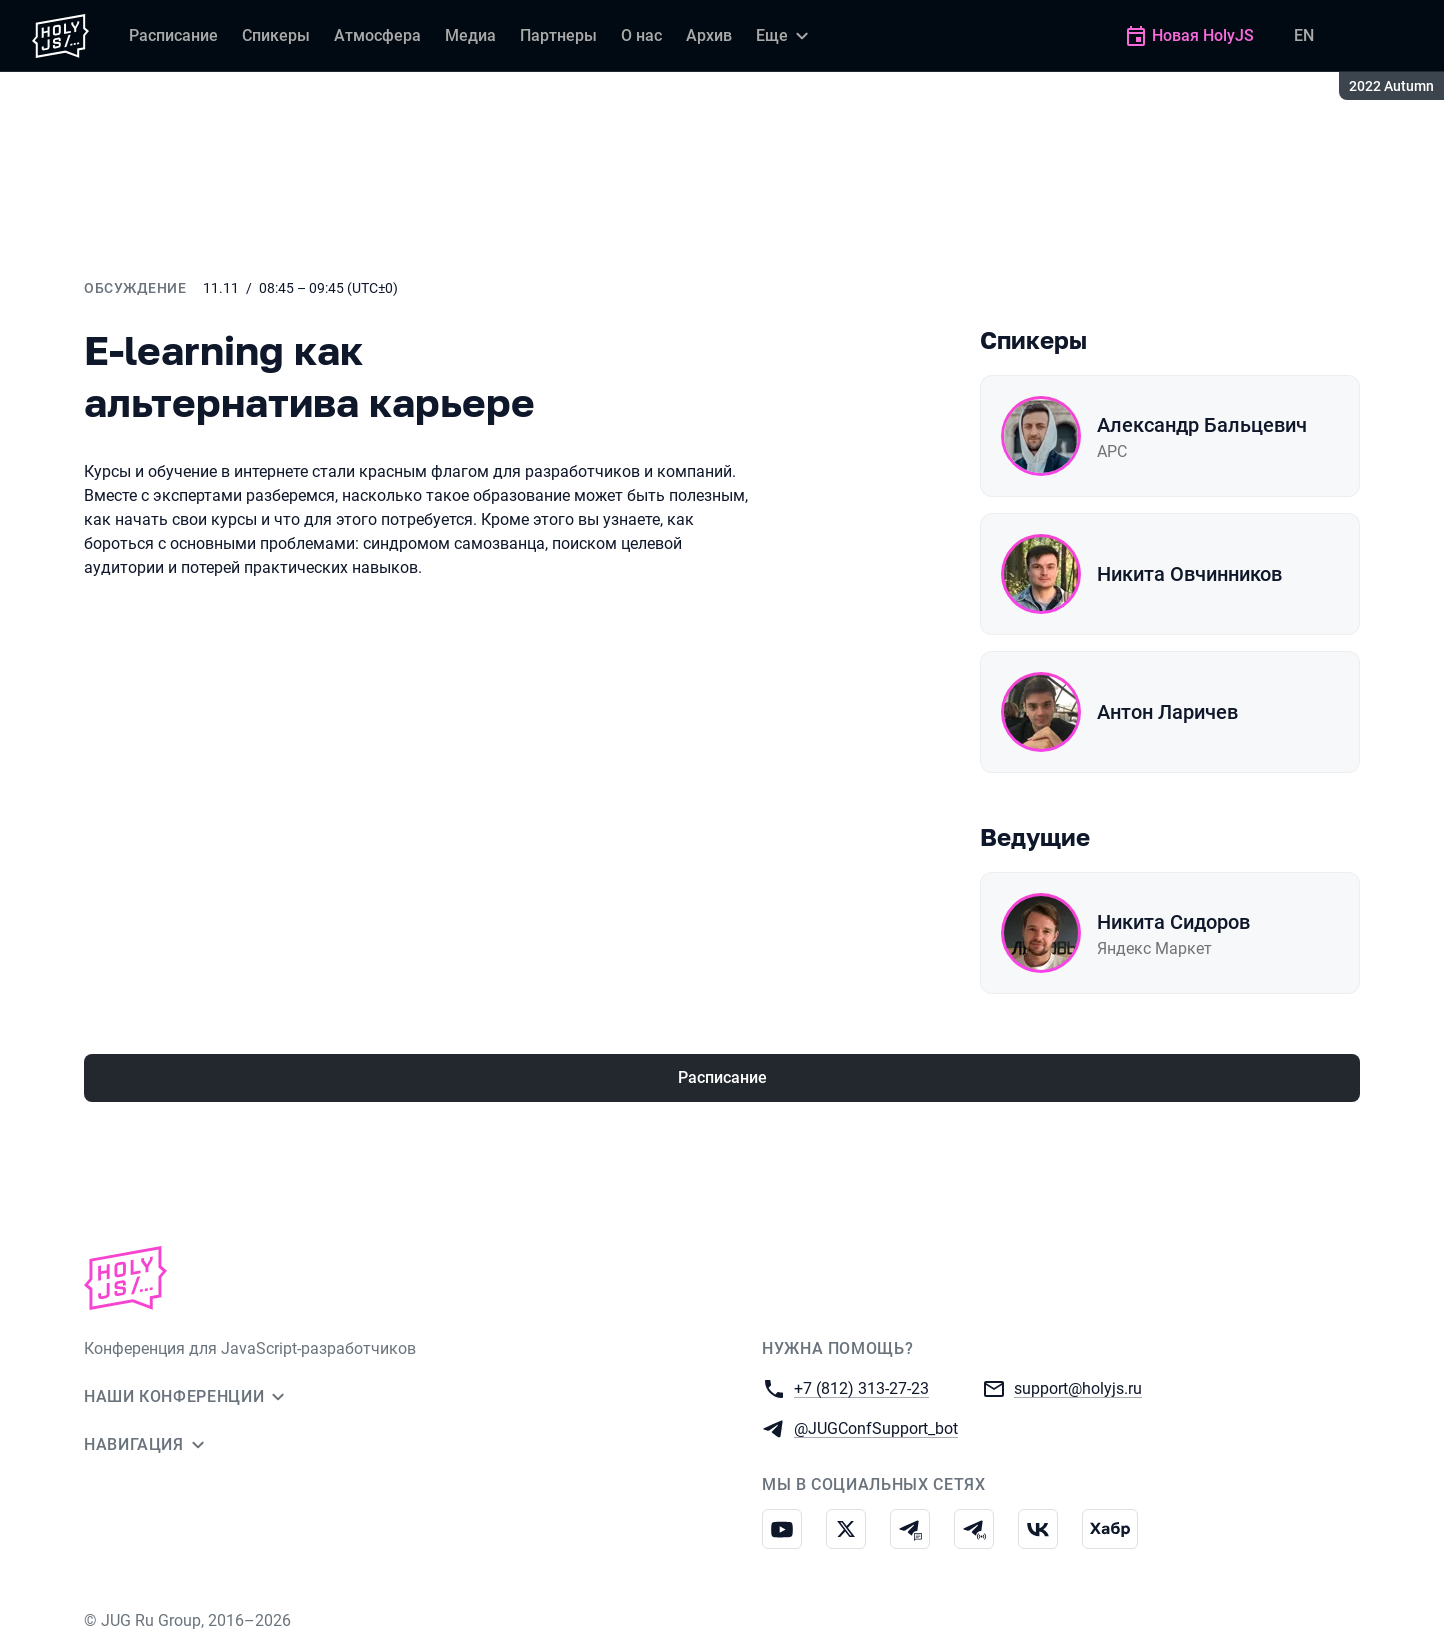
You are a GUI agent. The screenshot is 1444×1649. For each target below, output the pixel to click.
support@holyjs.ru (1078, 1387)
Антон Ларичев (1167, 712)
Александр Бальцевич (1202, 425)
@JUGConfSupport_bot (876, 1427)
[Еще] (785, 36)
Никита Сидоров (1173, 922)
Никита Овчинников (1189, 574)
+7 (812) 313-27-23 (861, 1387)
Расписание (722, 1077)
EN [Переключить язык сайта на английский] (1304, 35)
